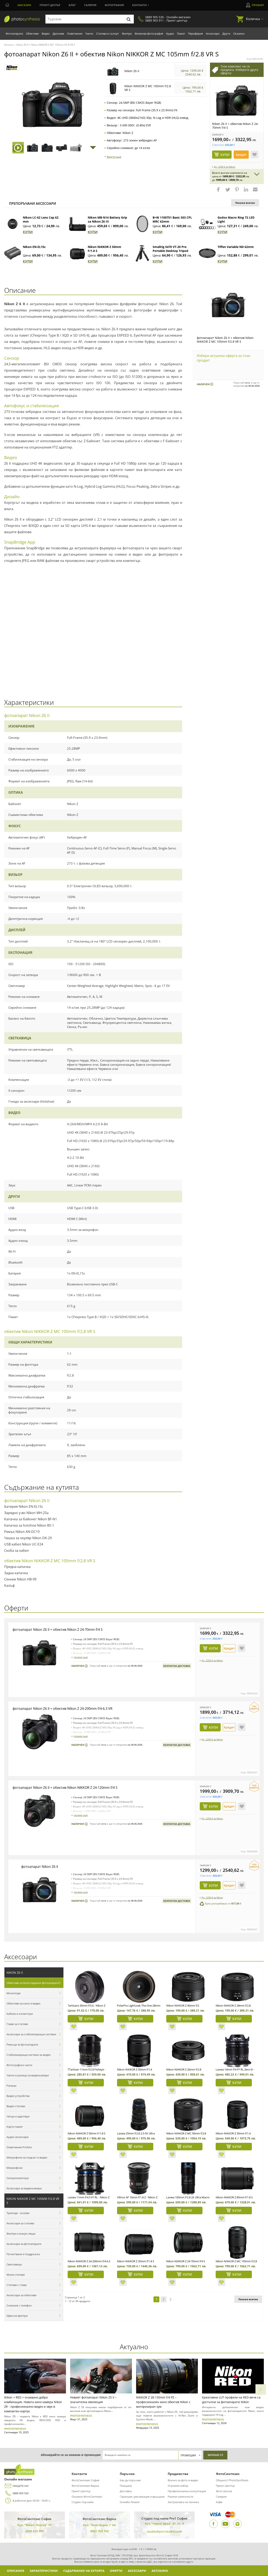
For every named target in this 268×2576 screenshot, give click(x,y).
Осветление (74, 33)
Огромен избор (178, 2486)
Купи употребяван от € (223, 1903)
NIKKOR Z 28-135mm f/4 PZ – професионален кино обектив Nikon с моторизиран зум (163, 2402)
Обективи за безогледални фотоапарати (32, 1983)
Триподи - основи (17, 2213)
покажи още (81, 1657)
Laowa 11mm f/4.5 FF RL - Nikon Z (89, 2197)
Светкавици (14, 2264)
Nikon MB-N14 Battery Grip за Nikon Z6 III (107, 219)
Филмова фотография (149, 33)
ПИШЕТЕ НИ (16, 2486)
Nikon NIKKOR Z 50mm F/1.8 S (86, 2133)
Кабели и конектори (19, 2014)
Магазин (24, 5)
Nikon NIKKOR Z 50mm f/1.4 (134, 2069)
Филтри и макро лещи (20, 2233)
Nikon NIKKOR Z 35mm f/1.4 (233, 2133)
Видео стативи (15, 2106)
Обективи (32, 33)
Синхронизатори (17, 2178)
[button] (218, 191)
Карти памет (14, 2127)
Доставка (126, 2491)
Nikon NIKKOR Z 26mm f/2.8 (183, 2069)
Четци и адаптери (18, 2116)
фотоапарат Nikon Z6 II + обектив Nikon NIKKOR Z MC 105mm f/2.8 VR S (225, 340)
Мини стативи (15, 2275)
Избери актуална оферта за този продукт (223, 358)
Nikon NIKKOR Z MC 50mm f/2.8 (186, 2133)
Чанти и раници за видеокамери (27, 2075)
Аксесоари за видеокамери (24, 2188)
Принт (50, 5)
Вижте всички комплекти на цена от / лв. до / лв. (235, 176)
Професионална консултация (187, 2491)
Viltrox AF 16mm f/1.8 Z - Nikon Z (137, 2197)
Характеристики (44, 2571)
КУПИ (224, 155)
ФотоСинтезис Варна (85, 2486)
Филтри (127, 33)
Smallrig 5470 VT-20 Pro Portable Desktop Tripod (170, 249)
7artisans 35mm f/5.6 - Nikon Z (86, 2005)
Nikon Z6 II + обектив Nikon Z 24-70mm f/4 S (235, 126)
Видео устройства (18, 2096)
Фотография (114, 5)
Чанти (89, 33)
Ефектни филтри (17, 2316)
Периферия (195, 33)
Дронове (58, 33)
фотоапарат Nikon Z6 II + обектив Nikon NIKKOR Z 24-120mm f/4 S (65, 1787)
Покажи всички (245, 202)
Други (226, 33)
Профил (258, 5)
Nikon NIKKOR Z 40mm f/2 (182, 2005)
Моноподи (13, 1993)
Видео (46, 33)
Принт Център (81, 2491)
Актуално (160, 2571)
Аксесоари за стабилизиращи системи (31, 2034)
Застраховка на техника (183, 2502)
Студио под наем (83, 2502)
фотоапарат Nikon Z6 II (39, 1866)
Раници (11, 2085)
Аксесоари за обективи (21, 2295)
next (171, 2299)
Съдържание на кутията (83, 2571)
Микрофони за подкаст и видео (26, 2157)
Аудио (170, 33)
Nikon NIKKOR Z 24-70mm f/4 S (185, 2261)
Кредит (241, 155)
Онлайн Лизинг (130, 2502)
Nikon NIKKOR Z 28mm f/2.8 (233, 2005)
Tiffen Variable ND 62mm (236, 247)
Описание (15, 2571)
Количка (253, 19)
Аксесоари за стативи (20, 2223)
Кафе (219, 2502)
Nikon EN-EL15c (34, 247)
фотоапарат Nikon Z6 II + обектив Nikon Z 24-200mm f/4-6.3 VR (62, 1708)
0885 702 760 (99, 2531)
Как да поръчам (130, 2480)
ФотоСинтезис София (85, 2480)
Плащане (126, 2486)
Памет (181, 33)
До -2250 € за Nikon (224, 166)
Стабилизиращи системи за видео (28, 2055)
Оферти (116, 2571)
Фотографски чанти (19, 2065)
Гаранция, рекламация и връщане (142, 2496)
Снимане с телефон (19, 2305)
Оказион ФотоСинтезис (87, 2496)
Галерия (90, 5)
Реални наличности (180, 2496)
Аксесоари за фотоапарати (23, 2244)
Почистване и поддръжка (23, 2254)
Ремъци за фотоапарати (22, 2044)
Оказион (239, 33)
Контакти (139, 5)
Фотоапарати (14, 33)
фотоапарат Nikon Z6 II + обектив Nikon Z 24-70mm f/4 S (58, 1629)
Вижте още (114, 157)
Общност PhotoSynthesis (232, 2480)
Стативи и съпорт (107, 33)
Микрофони (14, 2168)
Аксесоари (212, 33)
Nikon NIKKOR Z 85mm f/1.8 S (234, 2197)
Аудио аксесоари (17, 2137)
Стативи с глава (16, 2285)
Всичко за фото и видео (183, 2480)
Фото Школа (224, 2491)
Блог (72, 5)
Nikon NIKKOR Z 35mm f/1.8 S (135, 2261)
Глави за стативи (17, 2024)
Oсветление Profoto (19, 2147)
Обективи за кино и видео (23, 2003)
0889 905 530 (16, 2493)
